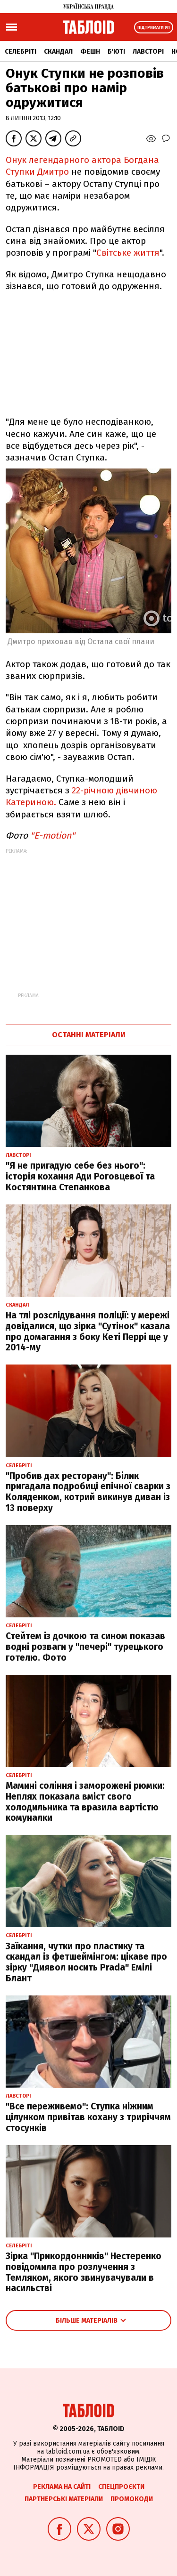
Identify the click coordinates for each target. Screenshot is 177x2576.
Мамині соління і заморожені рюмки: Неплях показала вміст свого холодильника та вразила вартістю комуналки (85, 1801)
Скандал (58, 52)
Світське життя (128, 252)
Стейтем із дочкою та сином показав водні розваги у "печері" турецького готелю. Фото (85, 1647)
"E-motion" (52, 835)
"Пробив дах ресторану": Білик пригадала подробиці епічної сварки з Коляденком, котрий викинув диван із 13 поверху (88, 1491)
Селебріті (20, 52)
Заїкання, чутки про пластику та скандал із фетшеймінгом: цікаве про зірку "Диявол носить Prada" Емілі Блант (86, 1962)
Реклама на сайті (62, 2487)
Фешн (90, 52)
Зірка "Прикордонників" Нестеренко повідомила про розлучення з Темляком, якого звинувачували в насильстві (83, 2272)
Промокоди (131, 2499)
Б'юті (116, 52)
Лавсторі (148, 52)
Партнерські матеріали (64, 2499)
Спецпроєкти (121, 2487)
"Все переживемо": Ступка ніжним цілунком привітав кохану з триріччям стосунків (88, 2117)
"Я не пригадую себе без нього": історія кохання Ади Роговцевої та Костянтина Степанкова (80, 1176)
